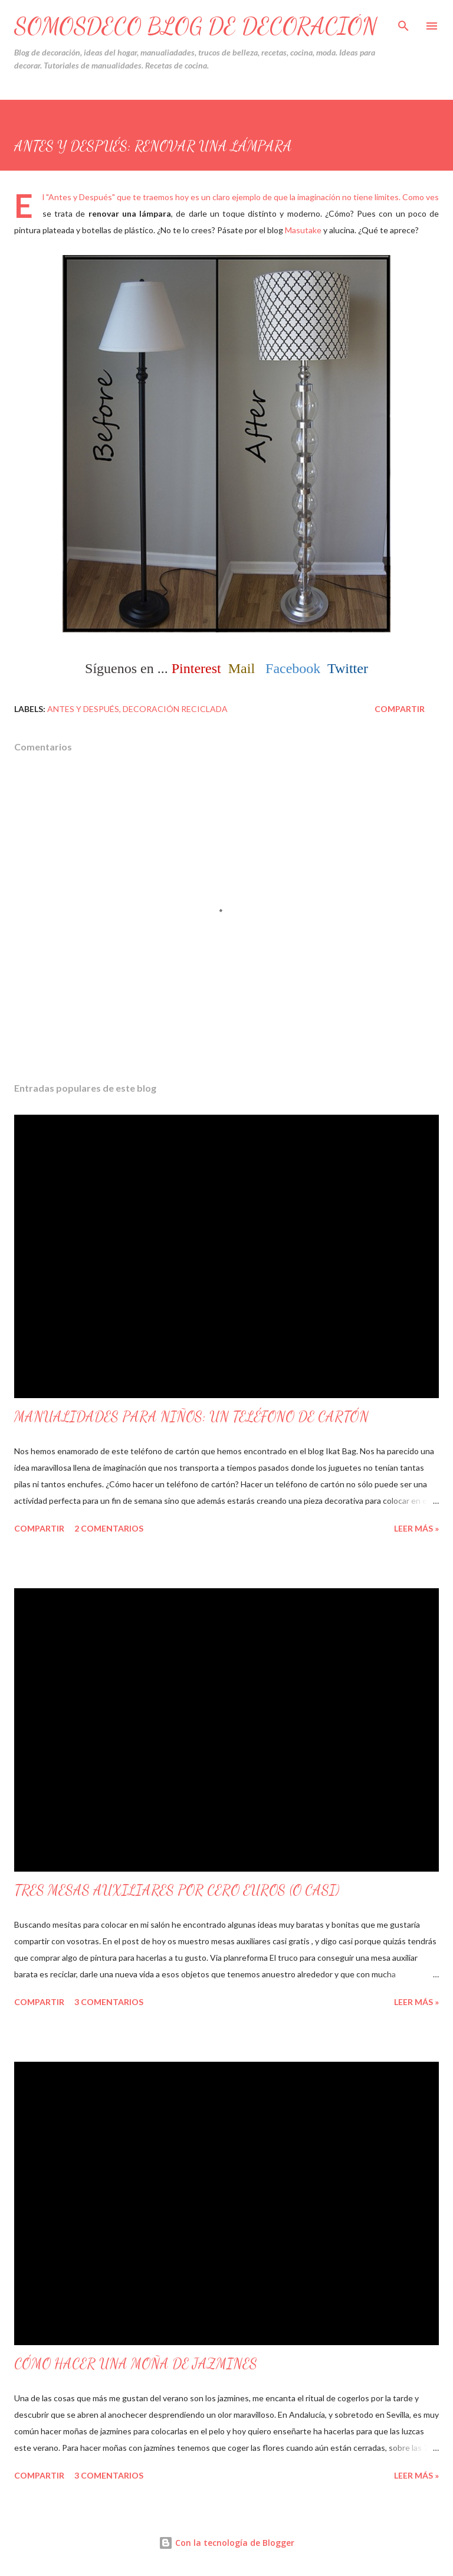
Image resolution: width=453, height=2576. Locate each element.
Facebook (292, 668)
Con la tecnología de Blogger (226, 2542)
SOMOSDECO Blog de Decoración (196, 26)
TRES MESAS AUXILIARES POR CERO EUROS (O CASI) (176, 1890)
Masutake (303, 230)
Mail (241, 668)
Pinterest (196, 668)
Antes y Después (83, 709)
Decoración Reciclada (175, 709)
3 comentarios (108, 2002)
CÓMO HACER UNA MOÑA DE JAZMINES (135, 2363)
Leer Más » (416, 1528)
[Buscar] (403, 21)
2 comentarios (108, 1528)
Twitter (347, 668)
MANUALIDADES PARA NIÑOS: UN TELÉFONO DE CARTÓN (191, 1416)
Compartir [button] (400, 709)
